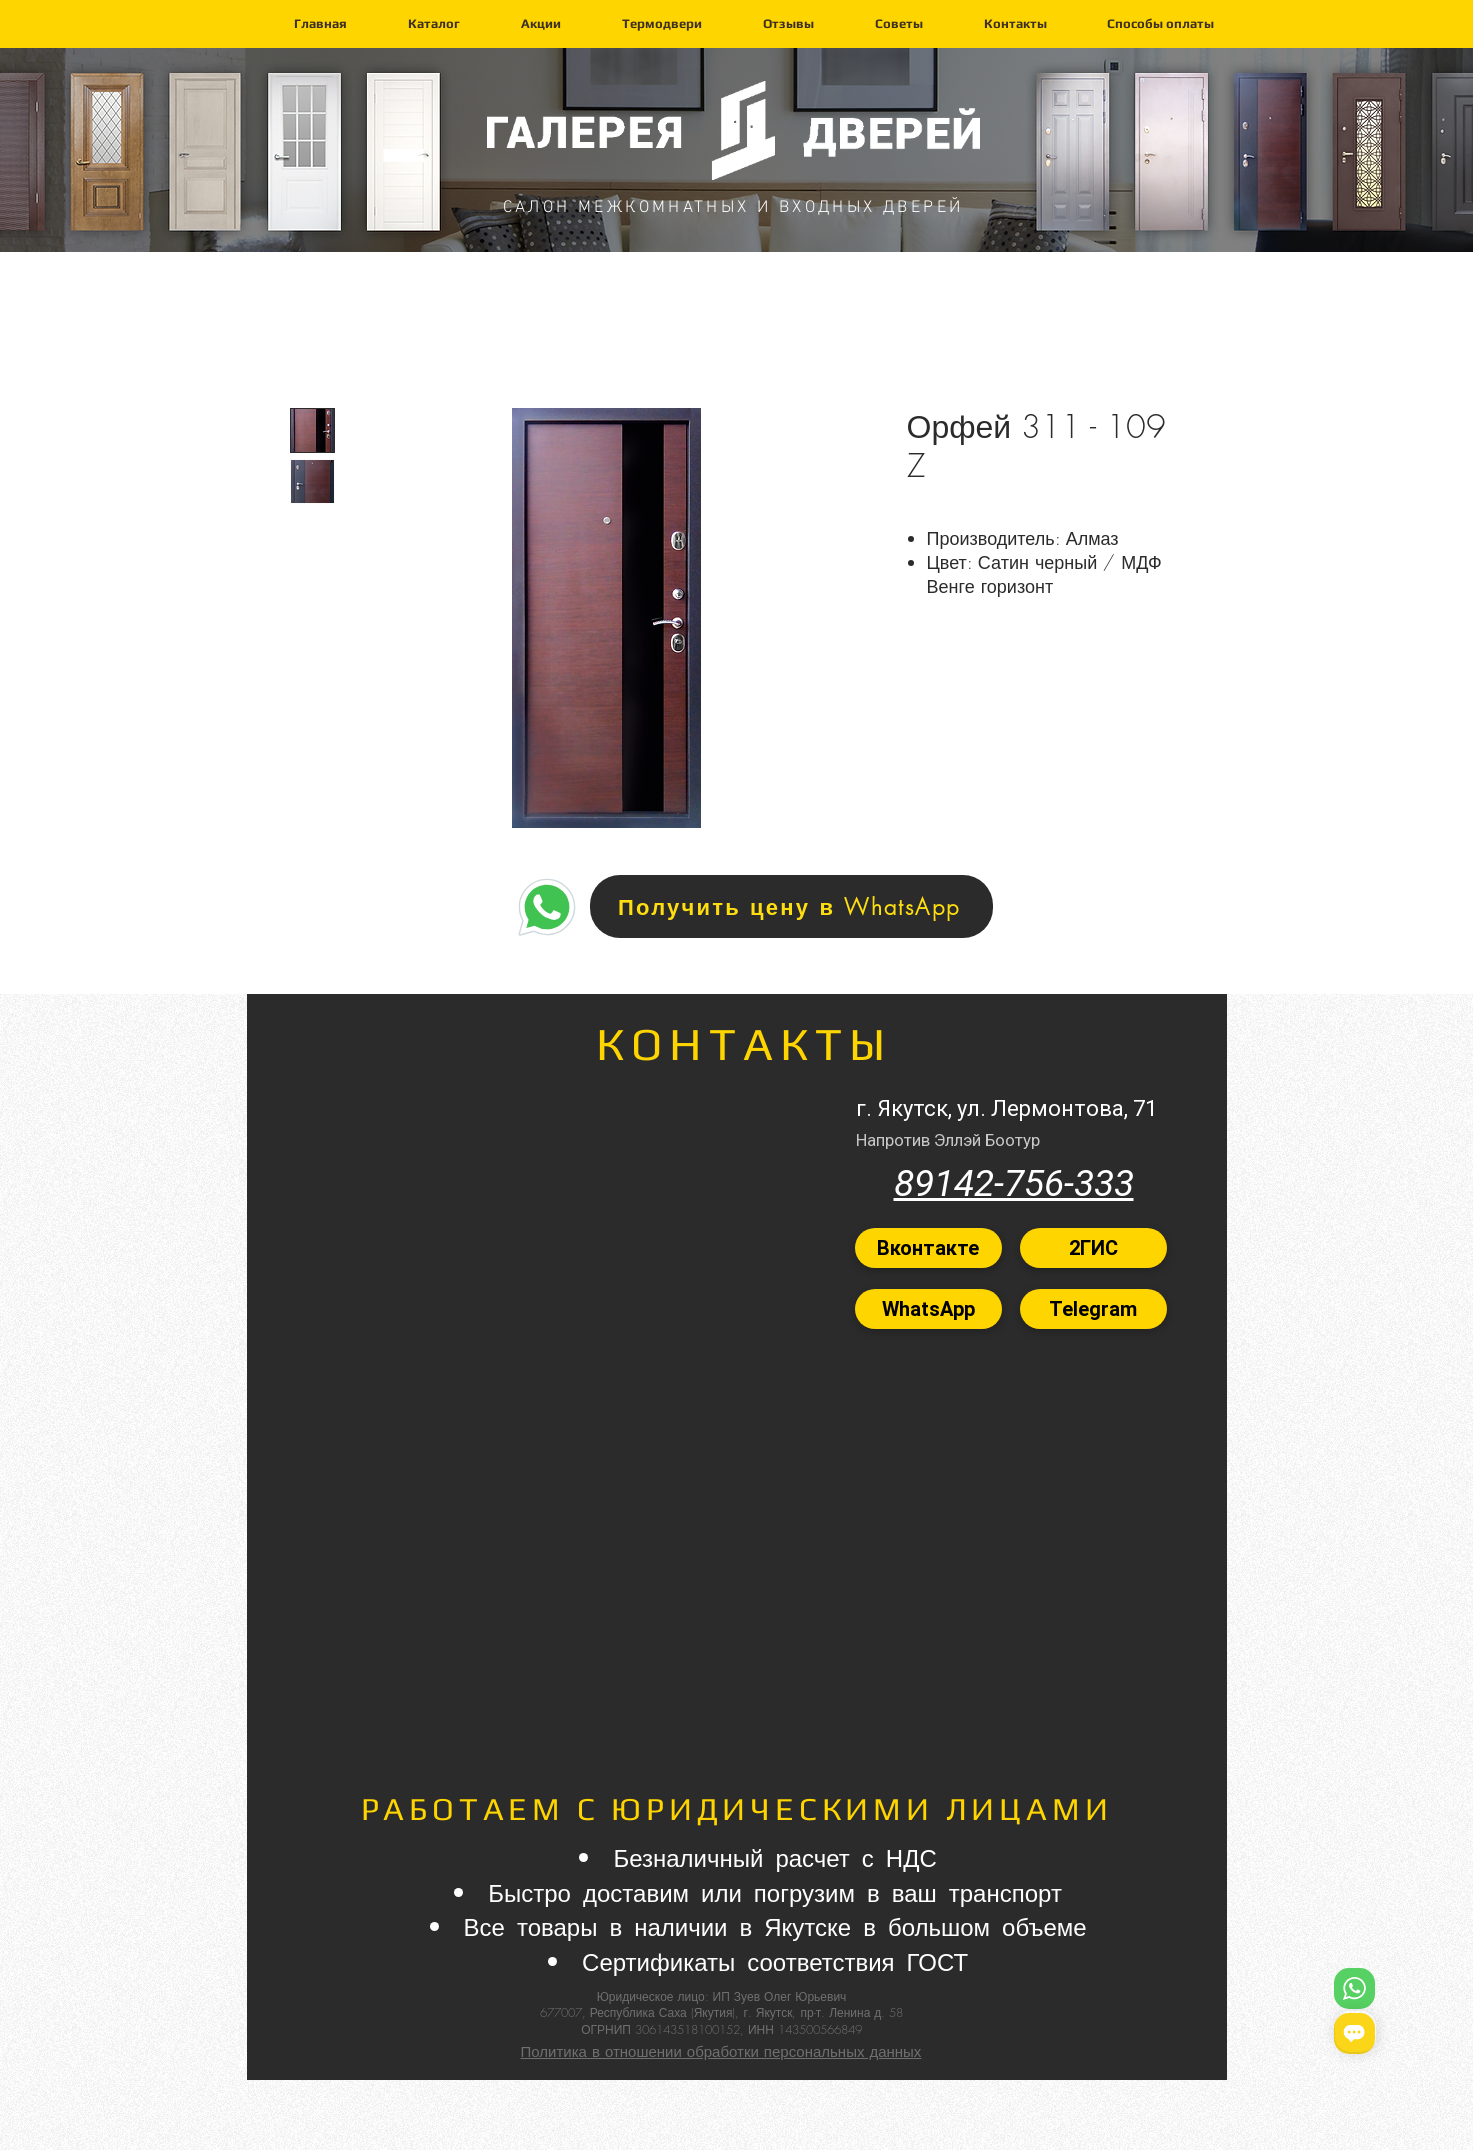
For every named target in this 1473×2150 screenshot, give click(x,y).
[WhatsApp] (928, 1309)
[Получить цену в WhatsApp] (791, 906)
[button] (433, 24)
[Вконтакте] (928, 1248)
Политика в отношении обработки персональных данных (721, 2052)
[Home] (547, 906)
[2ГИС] (1093, 1248)
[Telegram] (1093, 1309)
